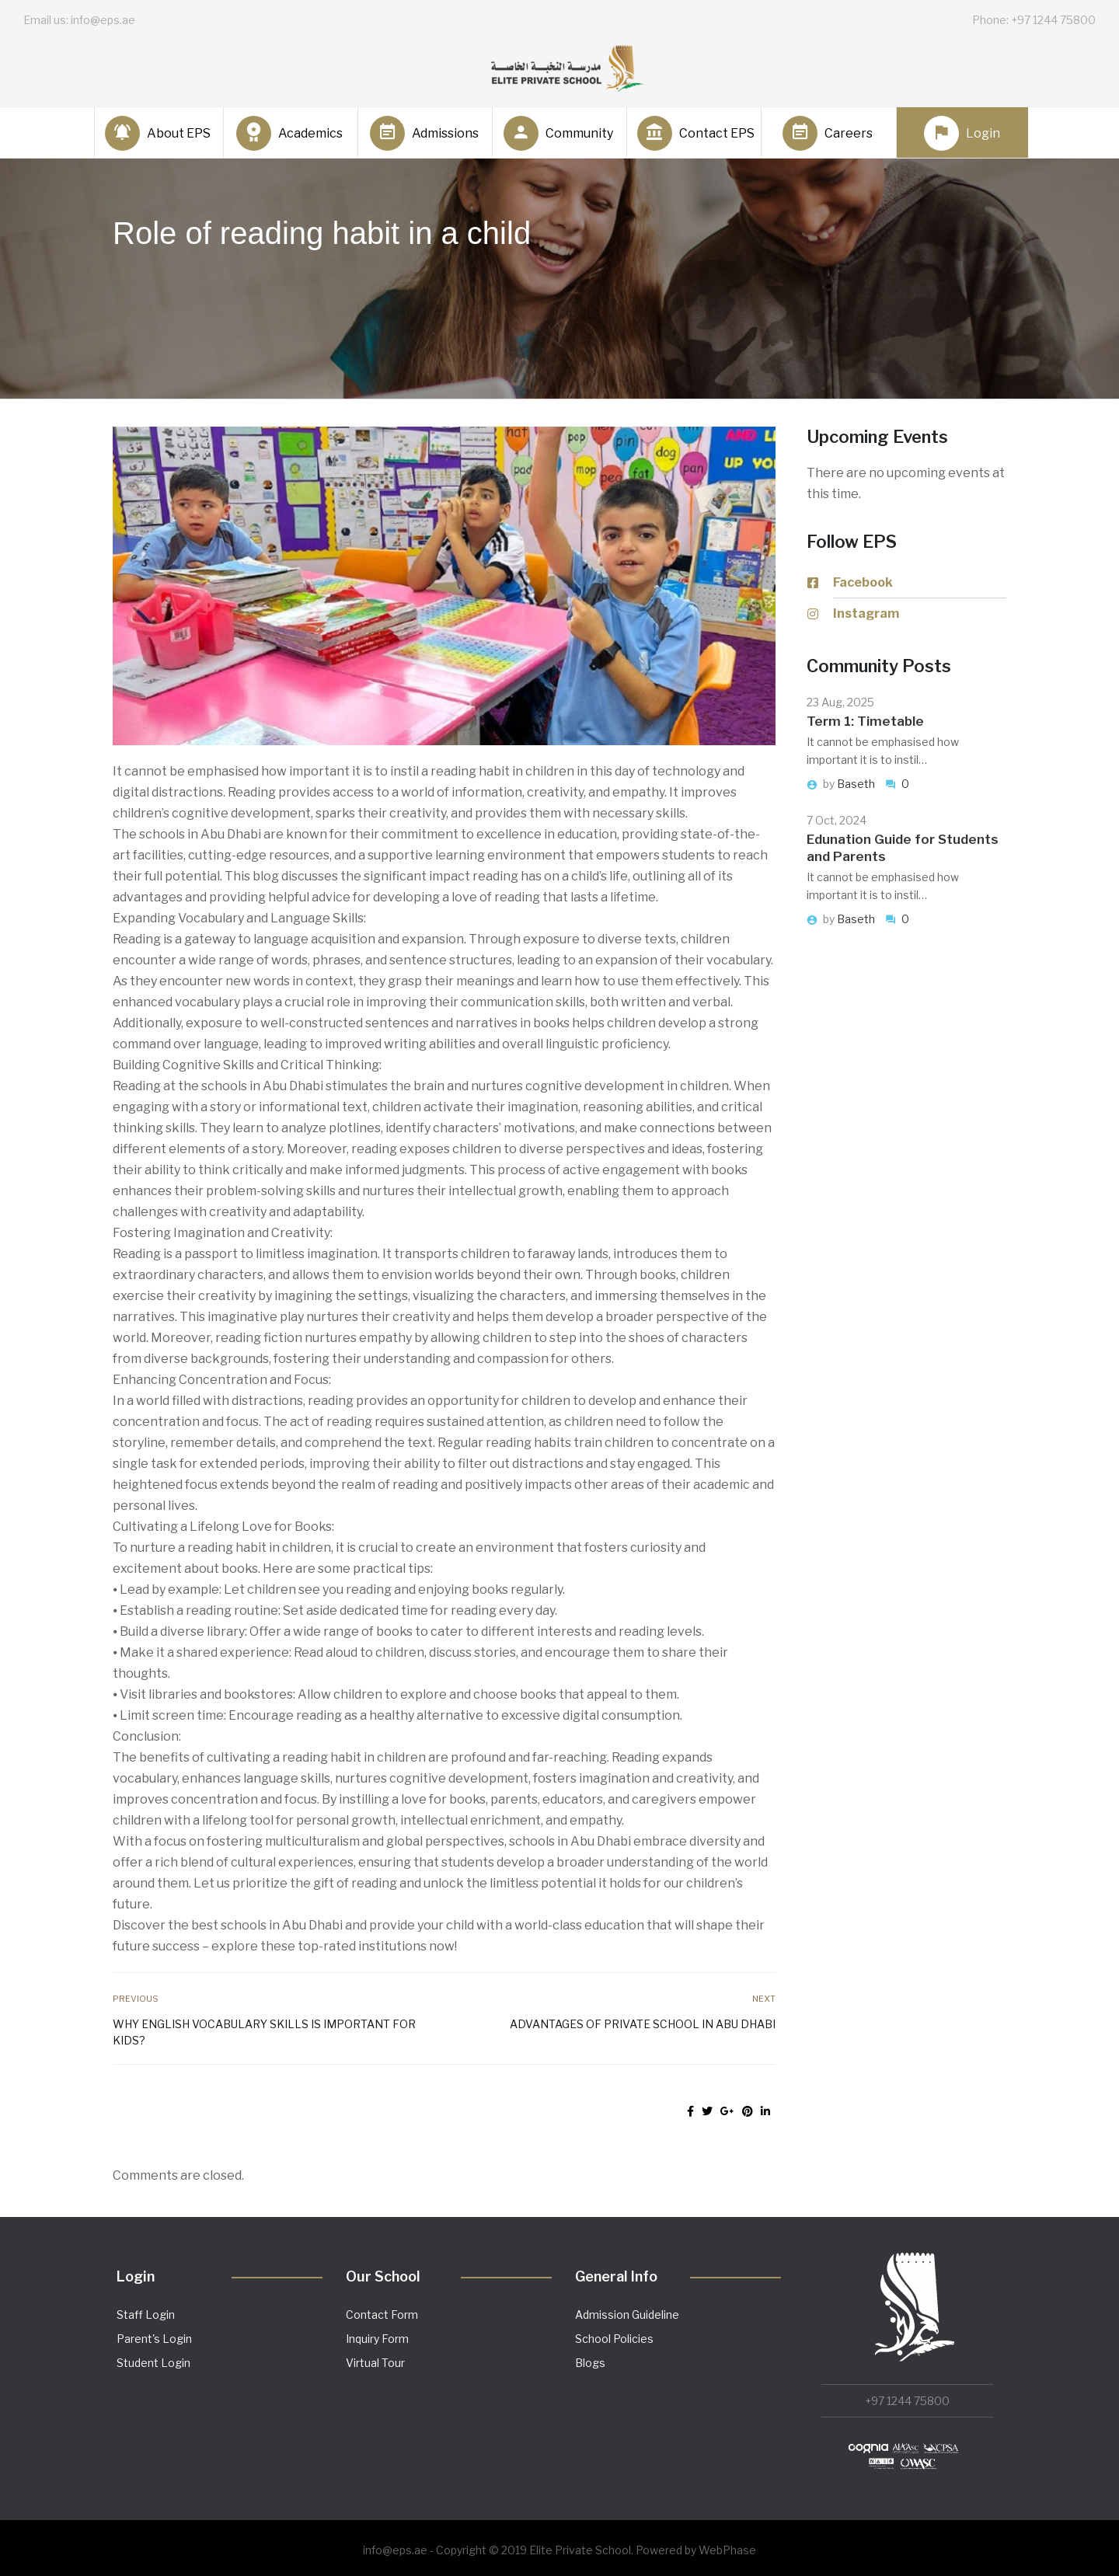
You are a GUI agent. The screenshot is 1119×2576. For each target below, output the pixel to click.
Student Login (153, 2362)
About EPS (158, 133)
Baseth (857, 783)
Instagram (866, 613)
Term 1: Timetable (865, 721)
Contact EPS (692, 133)
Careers (828, 133)
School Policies (614, 2338)
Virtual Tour (375, 2362)
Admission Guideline (627, 2314)
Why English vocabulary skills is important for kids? (264, 2032)
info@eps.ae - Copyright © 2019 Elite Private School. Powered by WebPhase (559, 2550)
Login (962, 133)
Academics (289, 133)
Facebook (863, 582)
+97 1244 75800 (907, 2400)
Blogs (590, 2362)
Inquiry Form (377, 2338)
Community (558, 133)
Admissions (424, 133)
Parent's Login (154, 2338)
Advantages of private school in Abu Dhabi (643, 2023)
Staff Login (146, 2314)
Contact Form (382, 2314)
